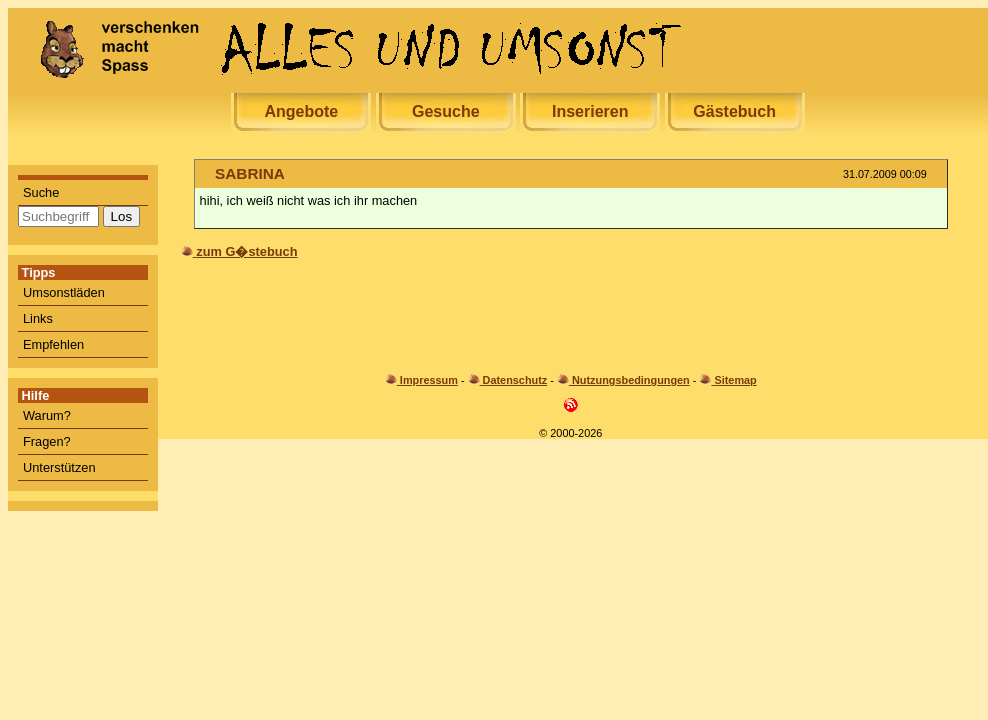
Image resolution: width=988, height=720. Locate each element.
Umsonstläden (64, 292)
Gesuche (446, 111)
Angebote (301, 111)
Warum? (47, 415)
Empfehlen (53, 344)
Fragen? (47, 441)
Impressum (429, 380)
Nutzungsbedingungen (631, 380)
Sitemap (735, 380)
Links (38, 318)
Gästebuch (734, 111)
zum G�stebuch (246, 251)
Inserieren (590, 111)
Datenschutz (515, 380)
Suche (41, 192)
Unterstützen (59, 467)
